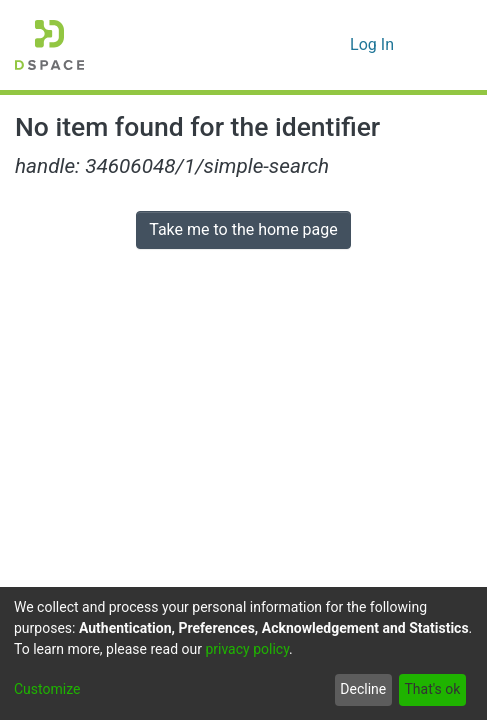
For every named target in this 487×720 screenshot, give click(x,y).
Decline (363, 689)
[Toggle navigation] (444, 45)
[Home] (49, 45)
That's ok (432, 689)
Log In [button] (373, 44)
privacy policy (247, 649)
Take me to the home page (243, 229)
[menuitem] (331, 45)
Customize (47, 689)
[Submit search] (302, 45)
